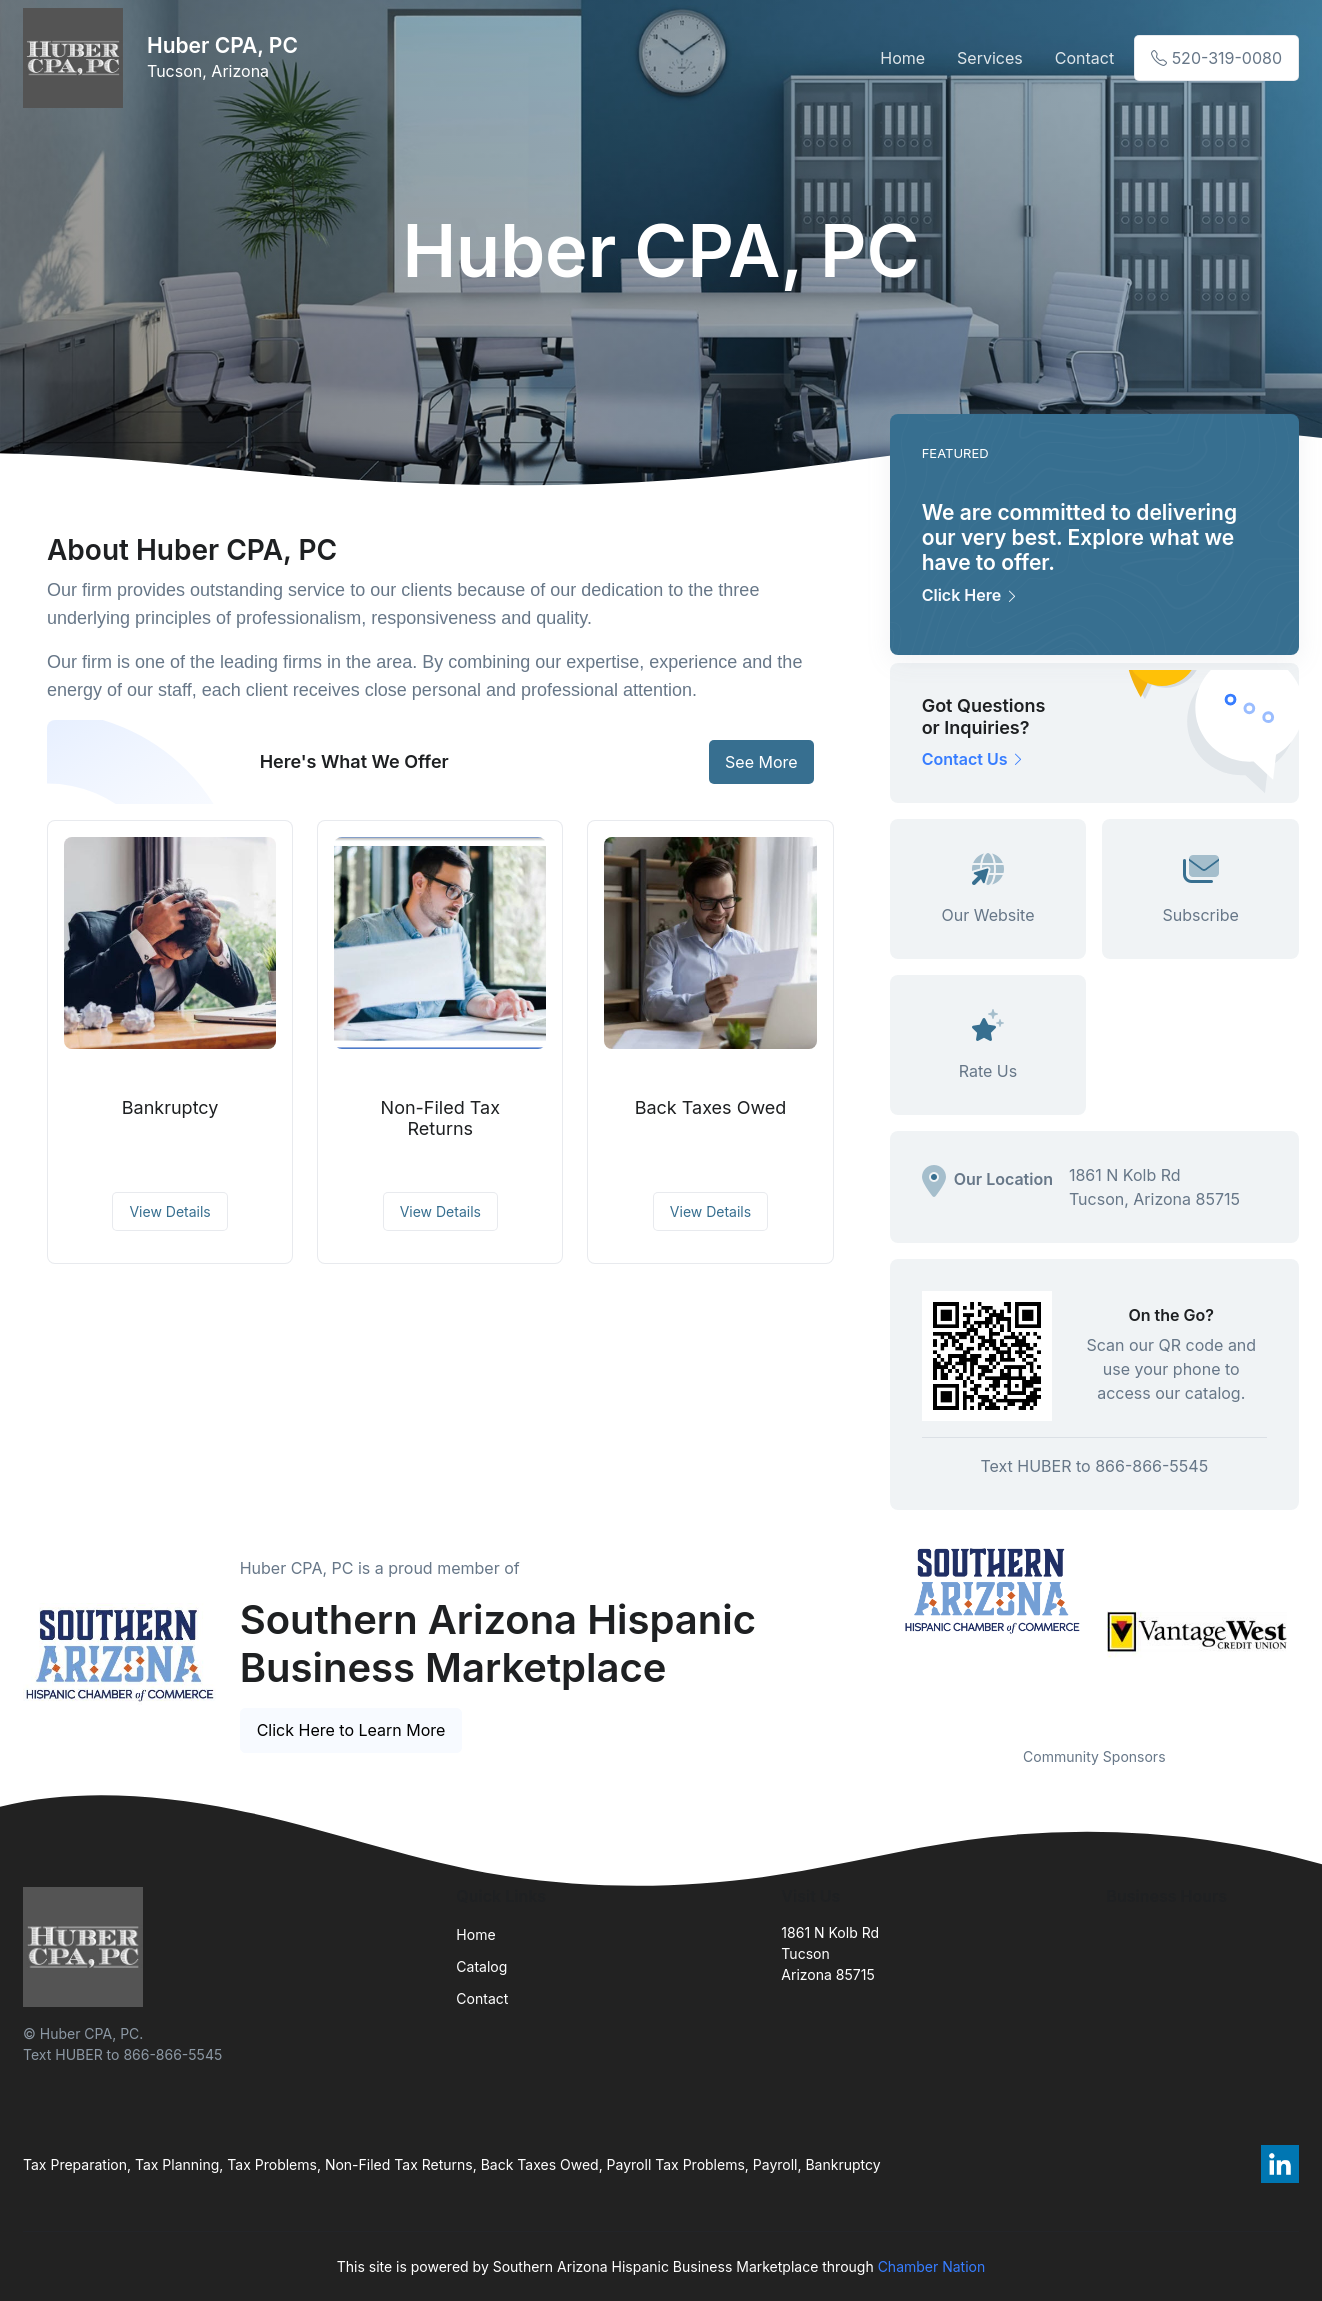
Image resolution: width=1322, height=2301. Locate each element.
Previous (875, 1632)
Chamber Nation (932, 2266)
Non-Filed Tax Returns (440, 1118)
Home (902, 58)
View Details (169, 1211)
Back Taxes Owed (711, 1107)
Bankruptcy (170, 1107)
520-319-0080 (1216, 58)
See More (761, 762)
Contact (1084, 58)
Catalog (481, 1966)
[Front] (77, 58)
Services (990, 58)
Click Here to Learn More (351, 1730)
